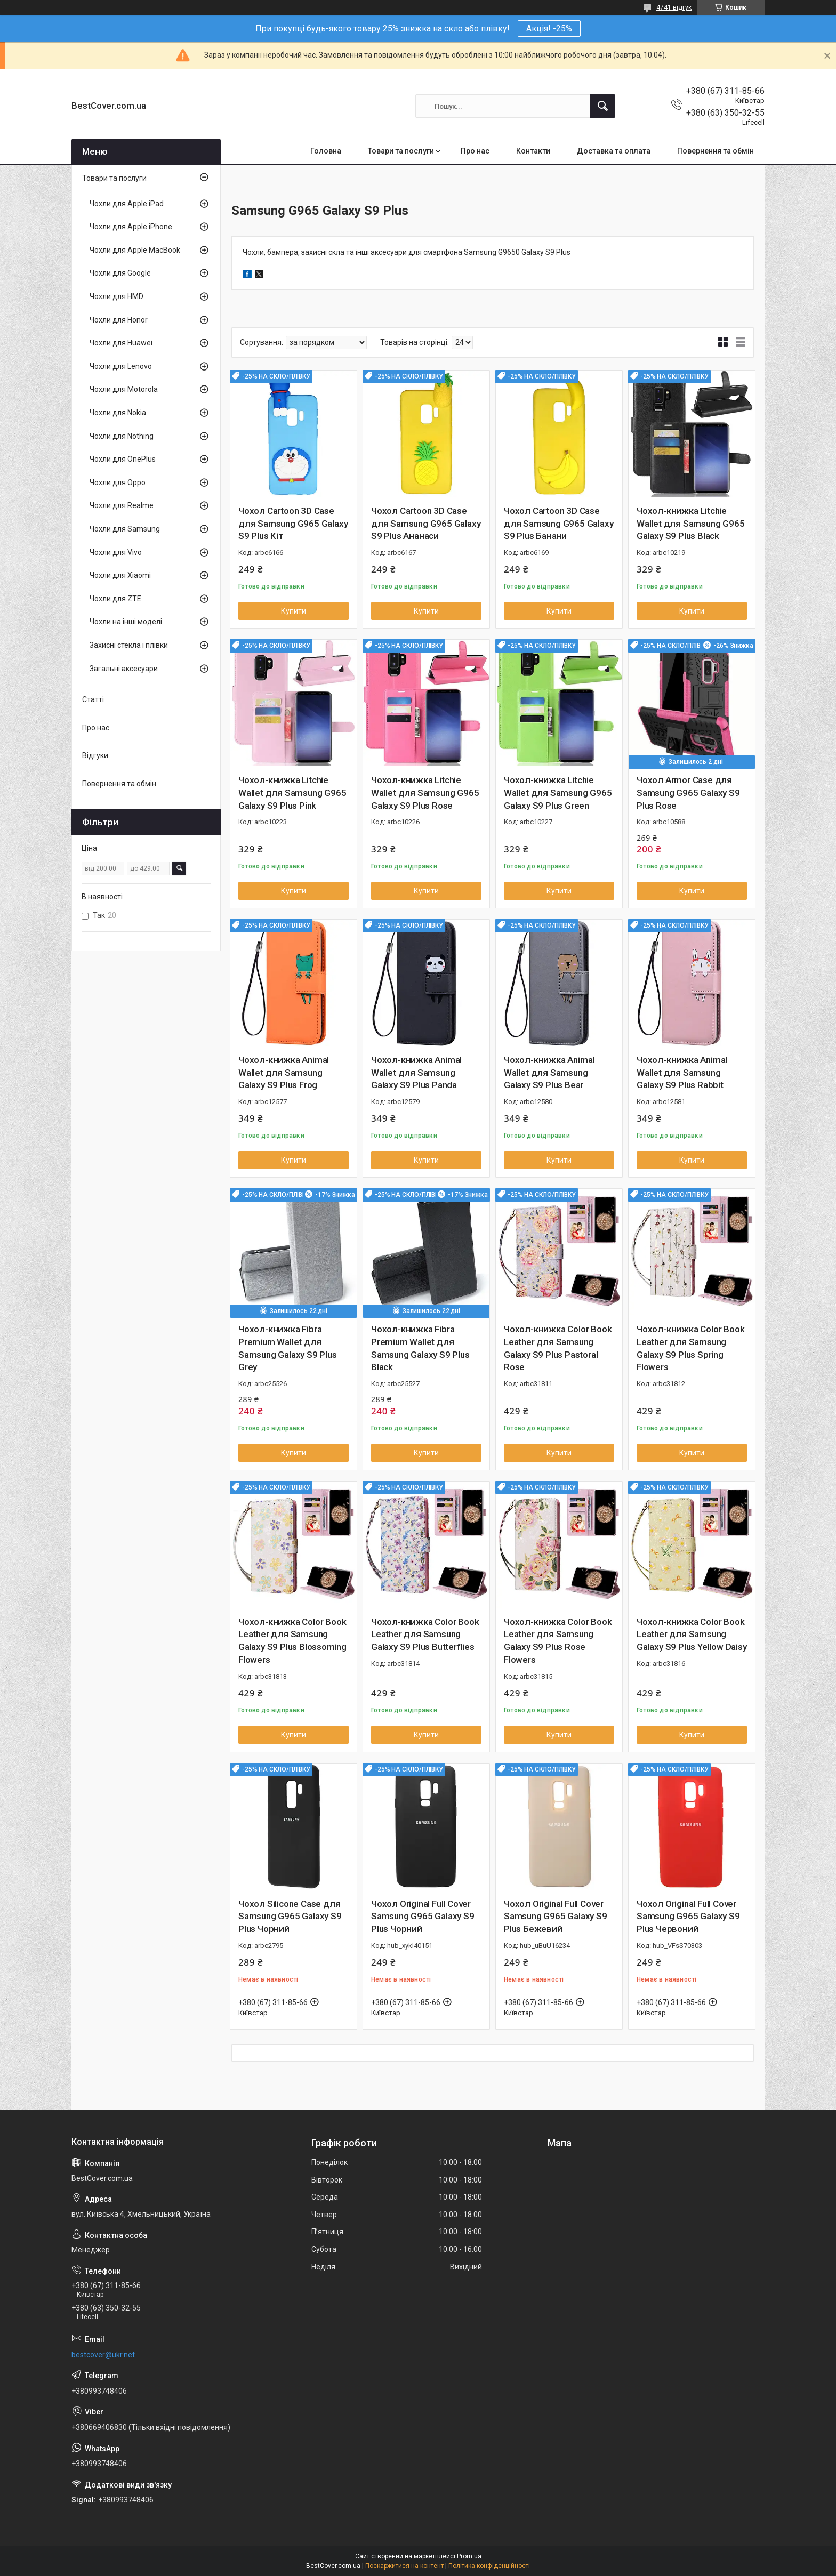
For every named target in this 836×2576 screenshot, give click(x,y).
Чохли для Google (120, 273)
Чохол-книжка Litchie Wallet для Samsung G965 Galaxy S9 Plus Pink (292, 793)
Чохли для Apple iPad (127, 203)
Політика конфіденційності (489, 2566)
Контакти (533, 151)
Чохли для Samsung (125, 529)
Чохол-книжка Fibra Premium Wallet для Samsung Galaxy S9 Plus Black (420, 1348)
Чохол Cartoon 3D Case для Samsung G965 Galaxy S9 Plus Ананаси (425, 523)
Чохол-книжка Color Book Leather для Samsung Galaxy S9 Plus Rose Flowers (558, 1640)
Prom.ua (469, 2556)
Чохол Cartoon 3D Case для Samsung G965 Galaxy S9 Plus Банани (558, 523)
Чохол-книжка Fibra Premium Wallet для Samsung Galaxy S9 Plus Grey (287, 1348)
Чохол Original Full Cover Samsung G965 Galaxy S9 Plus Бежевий (555, 1916)
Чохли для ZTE (115, 598)
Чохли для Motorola (124, 389)
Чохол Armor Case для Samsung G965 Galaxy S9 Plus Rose (688, 793)
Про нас (475, 151)
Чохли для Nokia (118, 412)
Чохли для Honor (119, 320)
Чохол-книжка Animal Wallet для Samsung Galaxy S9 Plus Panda (416, 1072)
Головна (325, 151)
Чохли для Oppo (118, 482)
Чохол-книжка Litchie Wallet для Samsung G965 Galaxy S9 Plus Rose (425, 793)
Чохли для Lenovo (121, 366)
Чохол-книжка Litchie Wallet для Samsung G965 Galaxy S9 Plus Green (558, 793)
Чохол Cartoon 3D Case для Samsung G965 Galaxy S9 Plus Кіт (293, 523)
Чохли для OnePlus (123, 459)
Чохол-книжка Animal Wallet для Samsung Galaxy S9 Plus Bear (549, 1072)
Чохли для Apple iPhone (131, 226)
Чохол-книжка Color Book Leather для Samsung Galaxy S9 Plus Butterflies (425, 1634)
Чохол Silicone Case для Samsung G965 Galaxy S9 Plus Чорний (290, 1916)
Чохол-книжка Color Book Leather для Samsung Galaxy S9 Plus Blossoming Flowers (292, 1640)
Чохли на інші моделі (126, 621)
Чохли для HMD (116, 296)
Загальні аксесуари (124, 668)
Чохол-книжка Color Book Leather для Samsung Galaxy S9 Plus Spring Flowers (690, 1348)
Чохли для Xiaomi (120, 575)
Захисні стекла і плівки (129, 645)
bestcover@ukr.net (103, 2354)
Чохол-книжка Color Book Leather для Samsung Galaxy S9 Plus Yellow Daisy (692, 1634)
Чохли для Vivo (116, 552)
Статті (93, 699)
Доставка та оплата (613, 151)
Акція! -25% (549, 28)
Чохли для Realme (122, 505)
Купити (293, 611)
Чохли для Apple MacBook (135, 250)
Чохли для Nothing (122, 436)
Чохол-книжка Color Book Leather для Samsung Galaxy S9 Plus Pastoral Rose (558, 1348)
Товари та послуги (401, 151)
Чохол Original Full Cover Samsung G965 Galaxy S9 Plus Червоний (688, 1916)
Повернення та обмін (715, 151)
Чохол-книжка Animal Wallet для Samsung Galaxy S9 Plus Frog (283, 1072)
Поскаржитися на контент (404, 2566)
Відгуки (95, 755)
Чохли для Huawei (121, 343)
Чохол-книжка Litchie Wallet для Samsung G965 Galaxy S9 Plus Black (690, 523)
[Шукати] (602, 106)
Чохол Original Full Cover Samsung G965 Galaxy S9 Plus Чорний (423, 1916)
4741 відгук (674, 7)
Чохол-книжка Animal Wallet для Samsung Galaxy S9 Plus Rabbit (682, 1072)
